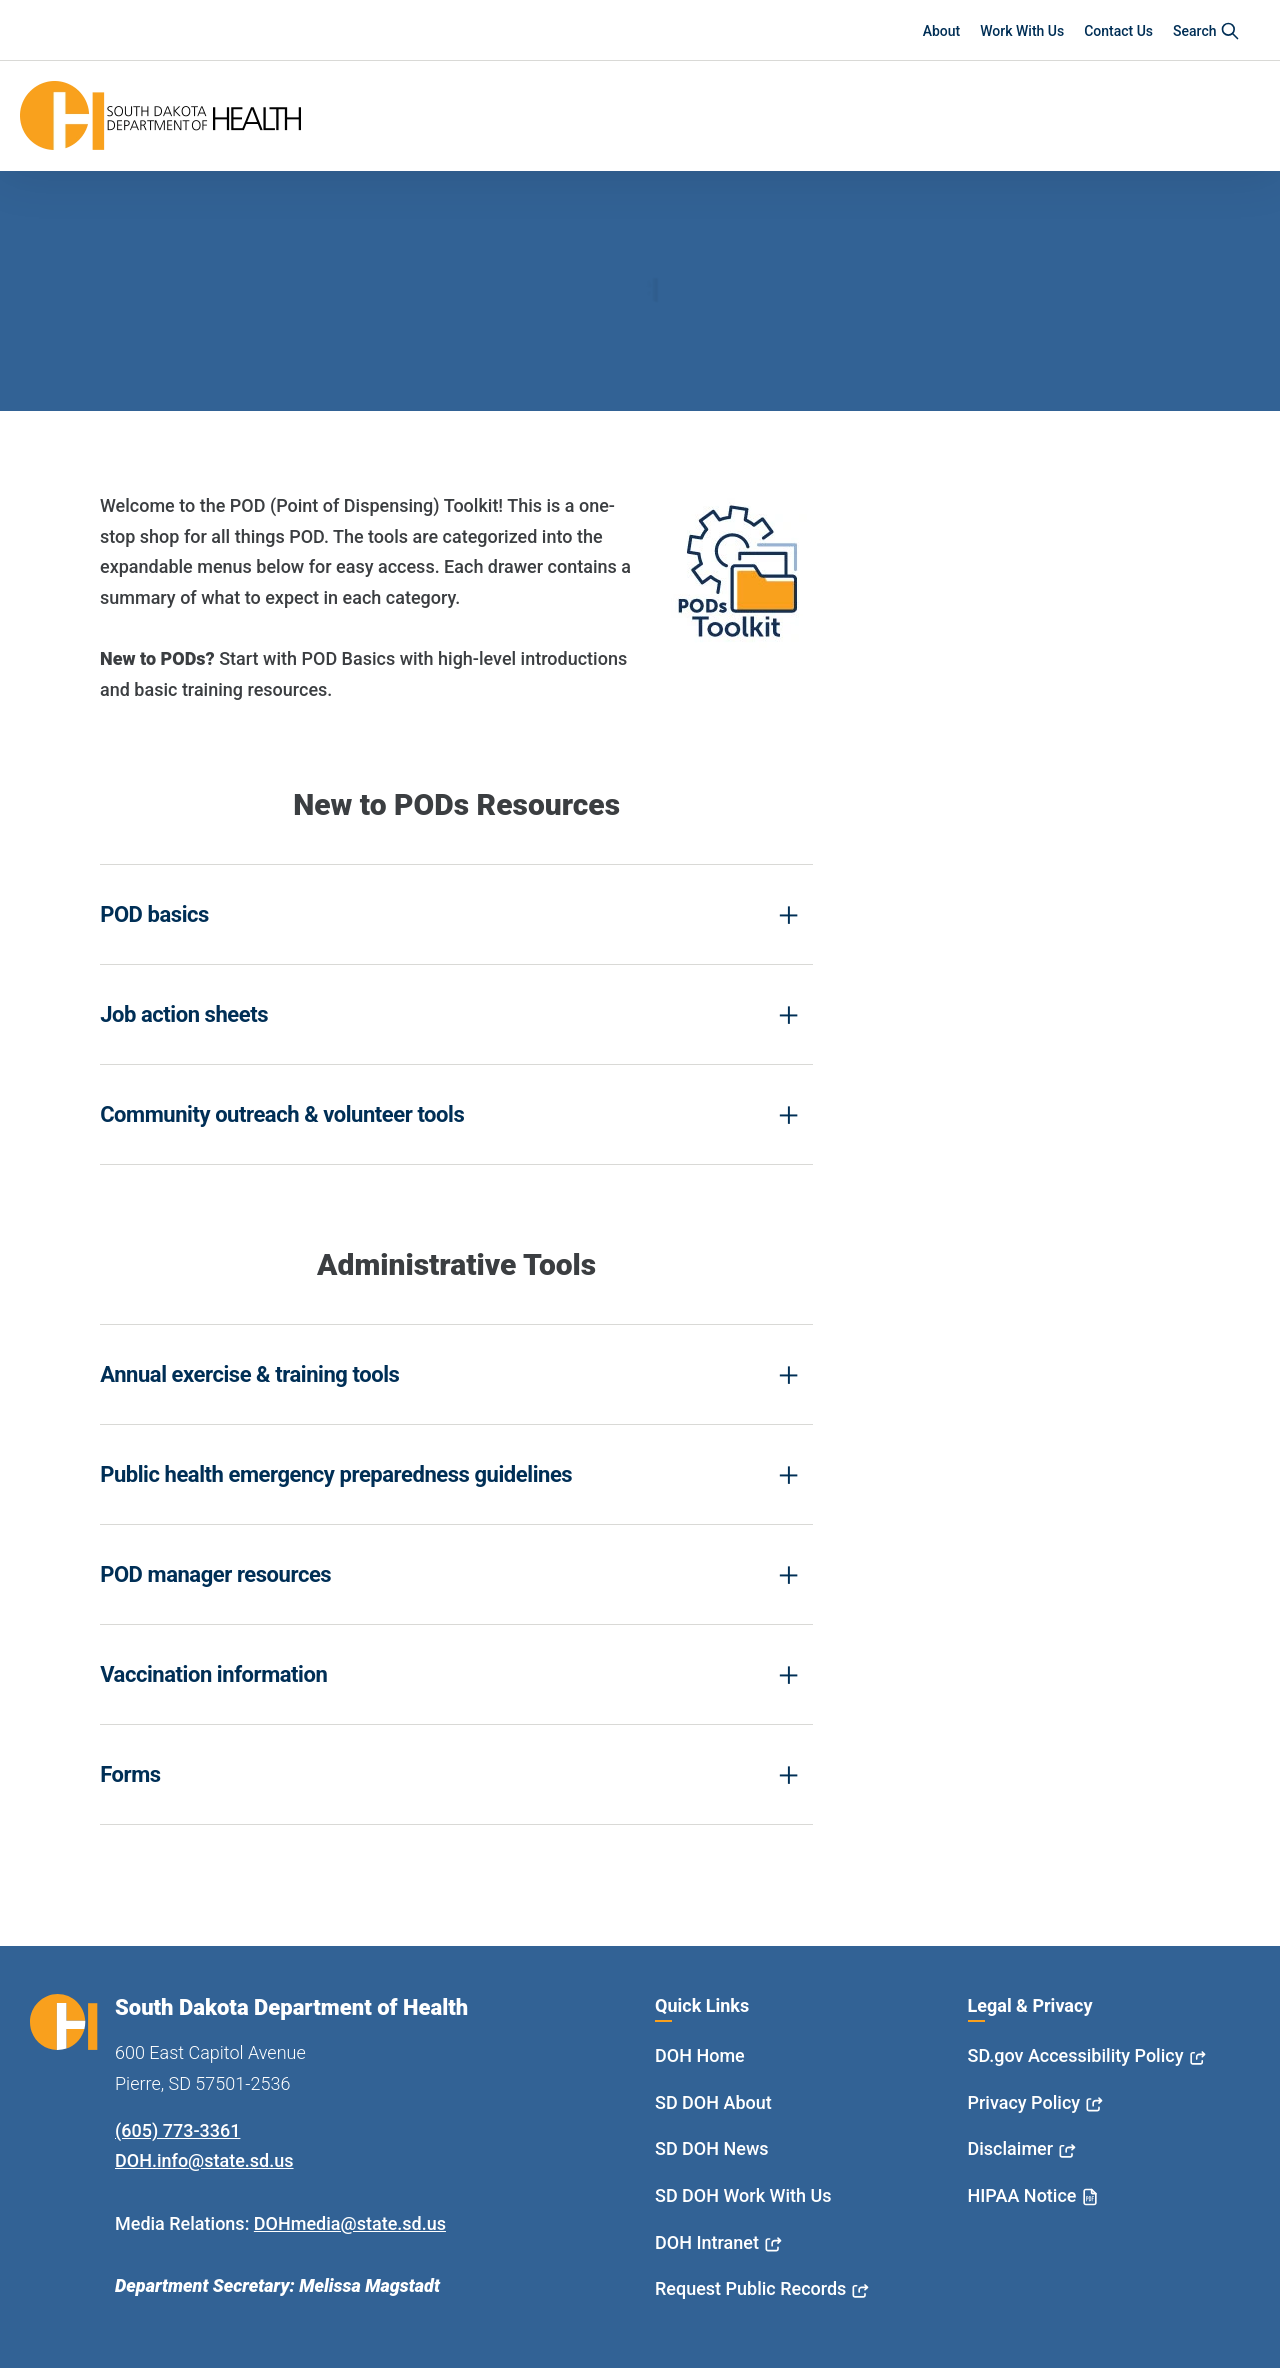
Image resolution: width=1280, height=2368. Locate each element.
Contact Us (1118, 31)
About (942, 31)
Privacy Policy (1024, 2102)
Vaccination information (213, 1674)
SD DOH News (712, 2148)
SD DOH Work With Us (743, 2195)
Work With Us (1022, 31)
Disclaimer (1011, 2148)
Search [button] (1206, 31)
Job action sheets (184, 1014)
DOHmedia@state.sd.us (350, 2223)
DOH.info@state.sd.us (204, 2160)
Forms (130, 1774)
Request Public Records (750, 2288)
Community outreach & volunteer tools (282, 1114)
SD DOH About (713, 2102)
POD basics (154, 914)
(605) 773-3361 (177, 2130)
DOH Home (700, 2055)
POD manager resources (215, 1574)
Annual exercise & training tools (249, 1374)
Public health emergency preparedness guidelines (336, 1474)
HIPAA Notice (1022, 2195)
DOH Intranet (707, 2242)
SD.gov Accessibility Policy (1076, 2055)
